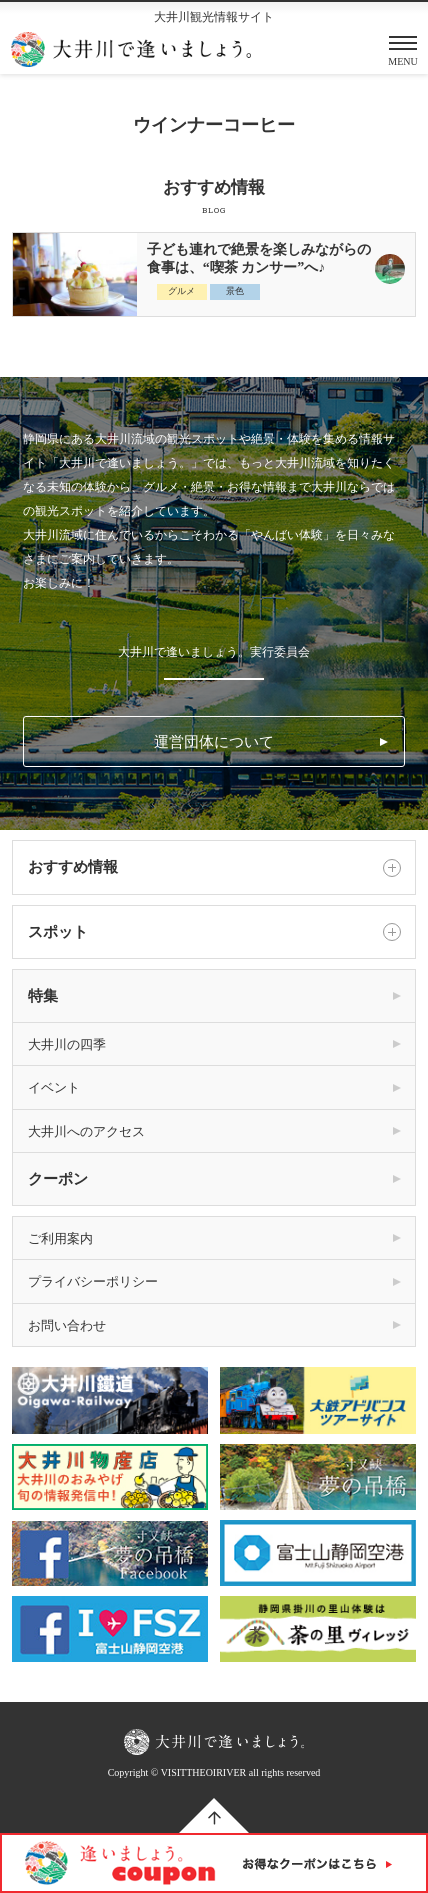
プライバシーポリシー (93, 1281)
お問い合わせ (67, 1325)
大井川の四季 (67, 1044)
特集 (43, 996)
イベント (54, 1087)
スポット (214, 932)
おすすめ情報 (214, 868)
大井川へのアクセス (86, 1131)
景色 (235, 291)
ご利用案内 (60, 1238)
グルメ (181, 291)
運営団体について (214, 742)
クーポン (58, 1179)
